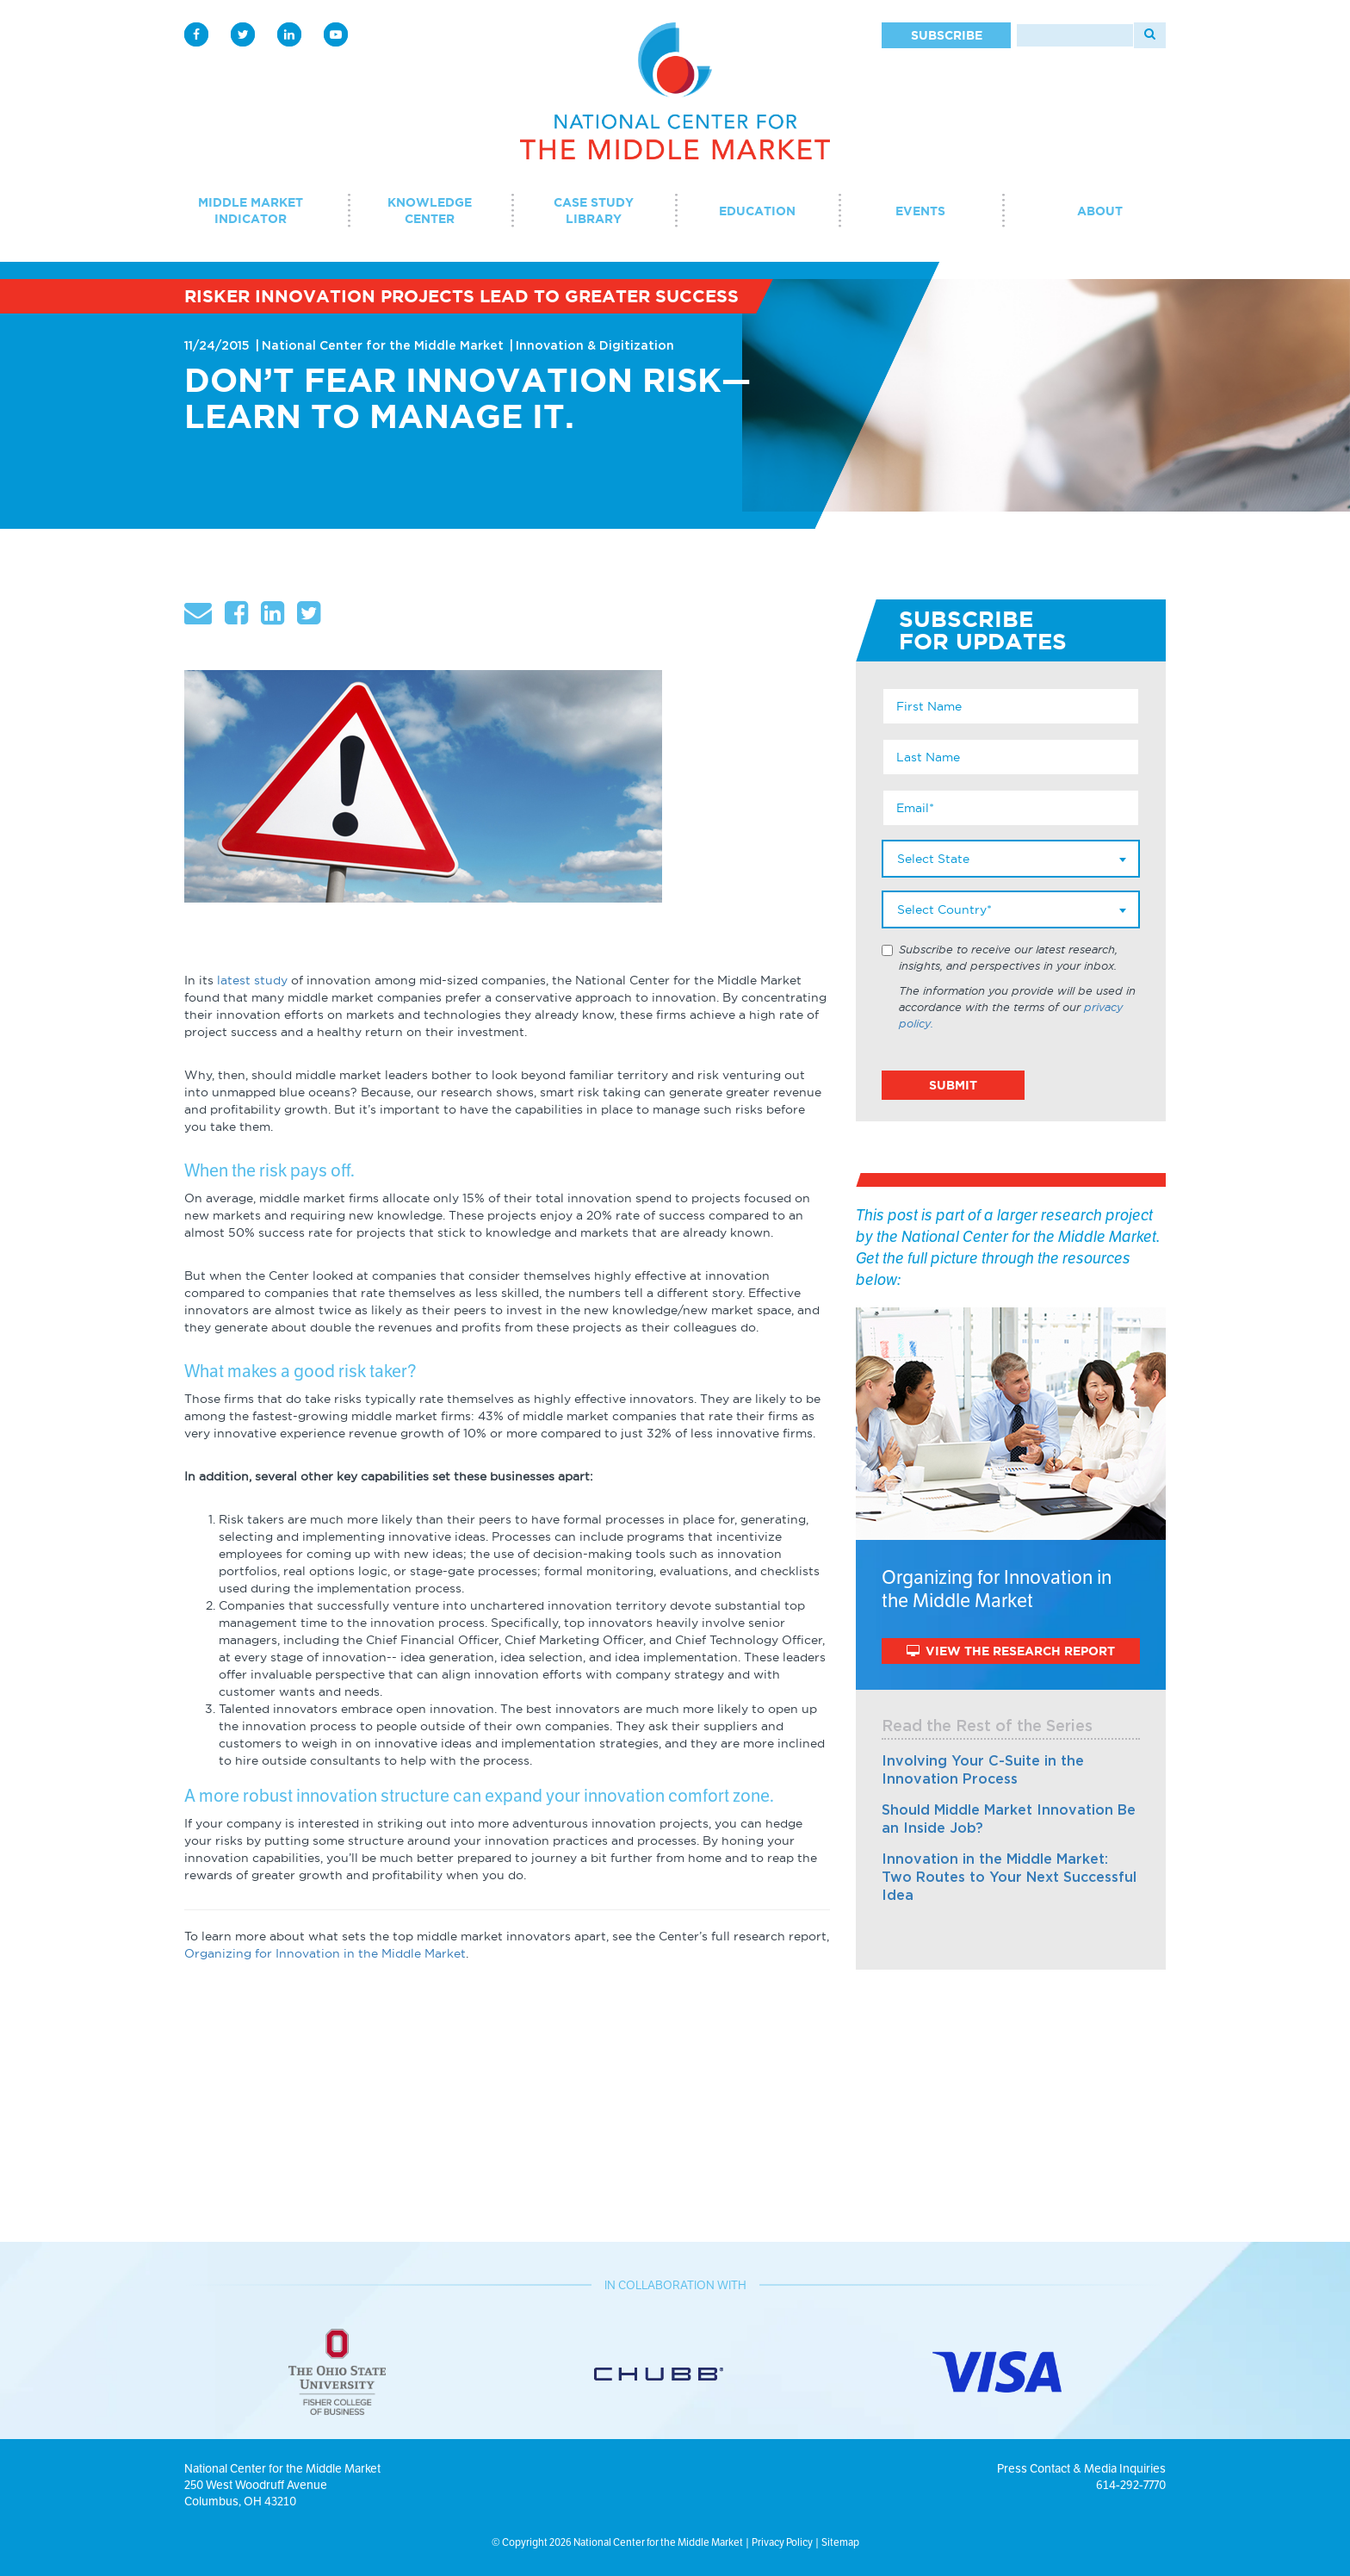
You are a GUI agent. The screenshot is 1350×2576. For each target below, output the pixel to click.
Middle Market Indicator (250, 211)
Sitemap (840, 2542)
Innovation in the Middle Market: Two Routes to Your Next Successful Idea (1009, 1878)
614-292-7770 (1131, 2484)
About (1100, 211)
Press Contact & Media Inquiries (1081, 2468)
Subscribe (946, 35)
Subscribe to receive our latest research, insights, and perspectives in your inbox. (1008, 957)
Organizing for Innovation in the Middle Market (325, 1953)
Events (920, 211)
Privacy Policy (782, 2542)
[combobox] (1011, 859)
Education (757, 211)
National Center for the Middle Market (383, 346)
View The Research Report (1011, 1651)
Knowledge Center (429, 211)
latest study (252, 980)
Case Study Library (594, 211)
